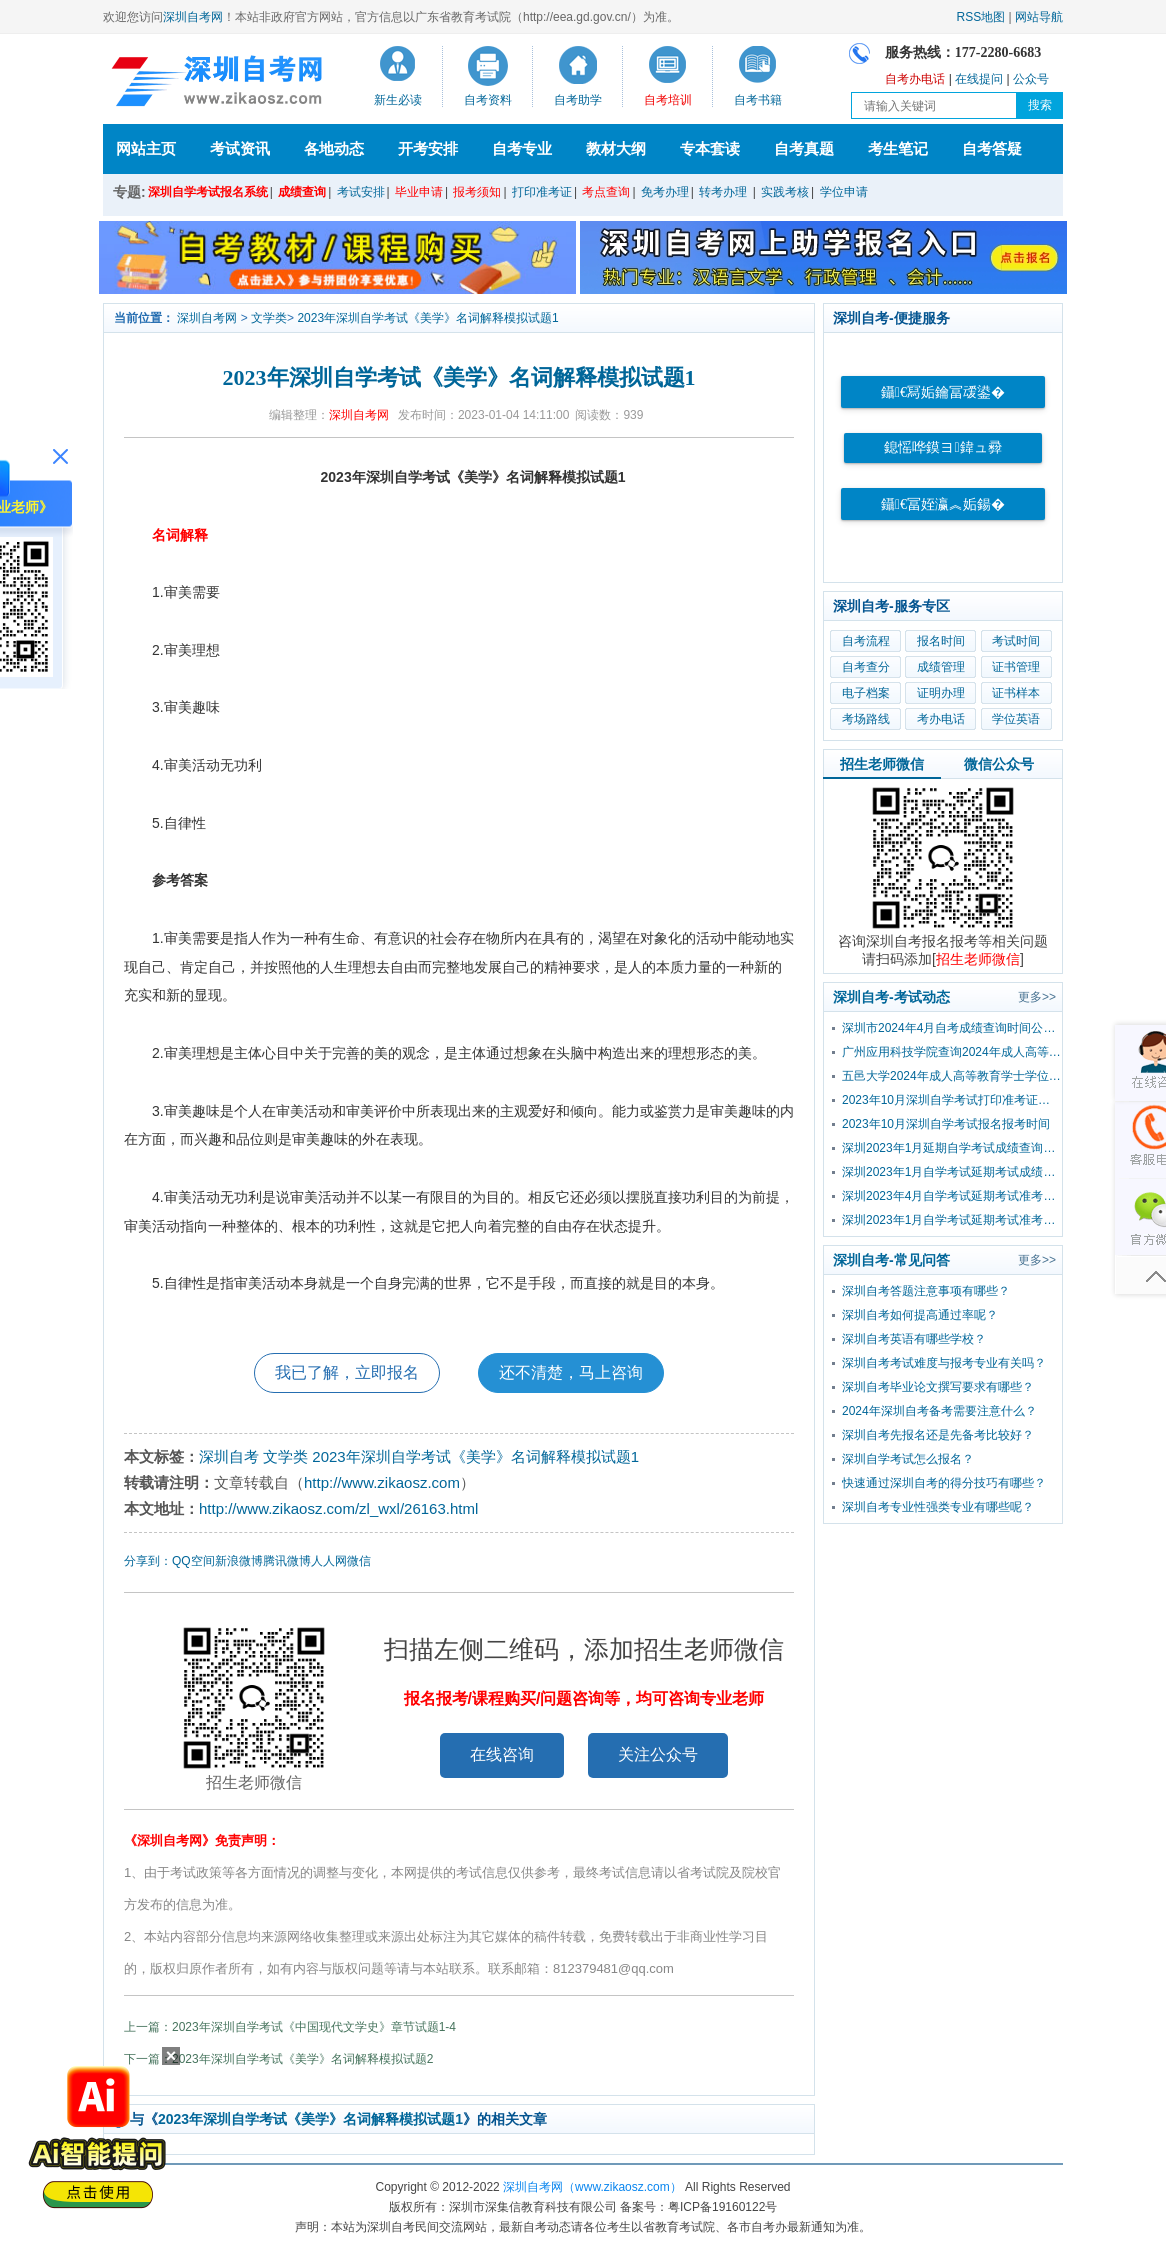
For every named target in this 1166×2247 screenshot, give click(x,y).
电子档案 (866, 693)
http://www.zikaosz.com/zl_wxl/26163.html (338, 1508)
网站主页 (146, 148)
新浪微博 (239, 1561)
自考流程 (866, 641)
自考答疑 (992, 148)
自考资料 (488, 100)
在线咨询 (502, 1754)
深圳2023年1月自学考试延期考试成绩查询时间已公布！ (952, 1172)
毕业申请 (419, 192)
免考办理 (665, 192)
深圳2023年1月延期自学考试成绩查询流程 (952, 1148)
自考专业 (522, 148)
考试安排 (361, 192)
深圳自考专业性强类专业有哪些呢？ (938, 1507)
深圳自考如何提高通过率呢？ (920, 1315)
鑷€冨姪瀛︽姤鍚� (943, 504)
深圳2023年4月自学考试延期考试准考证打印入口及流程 (952, 1196)
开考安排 (428, 148)
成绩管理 (941, 667)
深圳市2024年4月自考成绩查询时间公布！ (952, 1028)
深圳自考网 (193, 17)
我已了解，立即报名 (347, 1372)
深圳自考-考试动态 (891, 997)
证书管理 (1016, 667)
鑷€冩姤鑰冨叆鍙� (943, 392)
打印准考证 (542, 192)
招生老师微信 (882, 764)
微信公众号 (999, 764)
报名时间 (941, 641)
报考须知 (477, 192)
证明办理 (941, 693)
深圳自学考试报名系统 (208, 192)
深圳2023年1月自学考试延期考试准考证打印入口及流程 (952, 1220)
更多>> (1037, 997)
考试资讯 (240, 148)
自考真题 (804, 148)
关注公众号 (658, 1754)
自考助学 (578, 100)
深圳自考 (229, 1456)
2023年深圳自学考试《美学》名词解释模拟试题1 (427, 318)
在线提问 (979, 79)
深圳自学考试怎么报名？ (908, 1459)
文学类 (269, 318)
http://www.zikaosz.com (382, 1482)
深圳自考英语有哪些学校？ (914, 1339)
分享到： (148, 1561)
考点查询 (606, 192)
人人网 (329, 1561)
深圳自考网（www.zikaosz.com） (592, 2187)
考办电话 (941, 719)
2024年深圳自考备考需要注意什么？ (939, 1411)
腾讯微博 (287, 1561)
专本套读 (710, 148)
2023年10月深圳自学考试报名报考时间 (946, 1124)
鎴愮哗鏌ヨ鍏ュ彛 (942, 447)
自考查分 (866, 667)
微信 (359, 1561)
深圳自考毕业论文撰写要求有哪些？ (938, 1387)
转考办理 (723, 192)
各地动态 (334, 148)
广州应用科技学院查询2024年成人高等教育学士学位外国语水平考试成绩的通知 (952, 1052)
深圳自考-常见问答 (891, 1260)
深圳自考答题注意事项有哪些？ (926, 1291)
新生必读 (398, 100)
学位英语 (1016, 719)
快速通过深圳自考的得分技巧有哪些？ (944, 1483)
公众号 (1031, 79)
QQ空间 (193, 1561)
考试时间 (1016, 641)
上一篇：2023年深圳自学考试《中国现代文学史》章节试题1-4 (290, 2027)
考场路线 (866, 719)
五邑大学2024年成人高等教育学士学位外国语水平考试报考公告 (952, 1076)
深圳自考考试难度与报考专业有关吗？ (944, 1363)
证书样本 (1016, 693)
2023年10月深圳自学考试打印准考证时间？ (952, 1100)
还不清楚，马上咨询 (571, 1372)
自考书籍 (758, 100)
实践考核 (785, 192)
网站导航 (1039, 17)
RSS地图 (981, 17)
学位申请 (844, 192)
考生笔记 (898, 148)
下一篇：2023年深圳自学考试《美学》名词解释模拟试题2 (278, 2059)
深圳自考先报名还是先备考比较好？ (938, 1435)
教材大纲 (616, 148)
